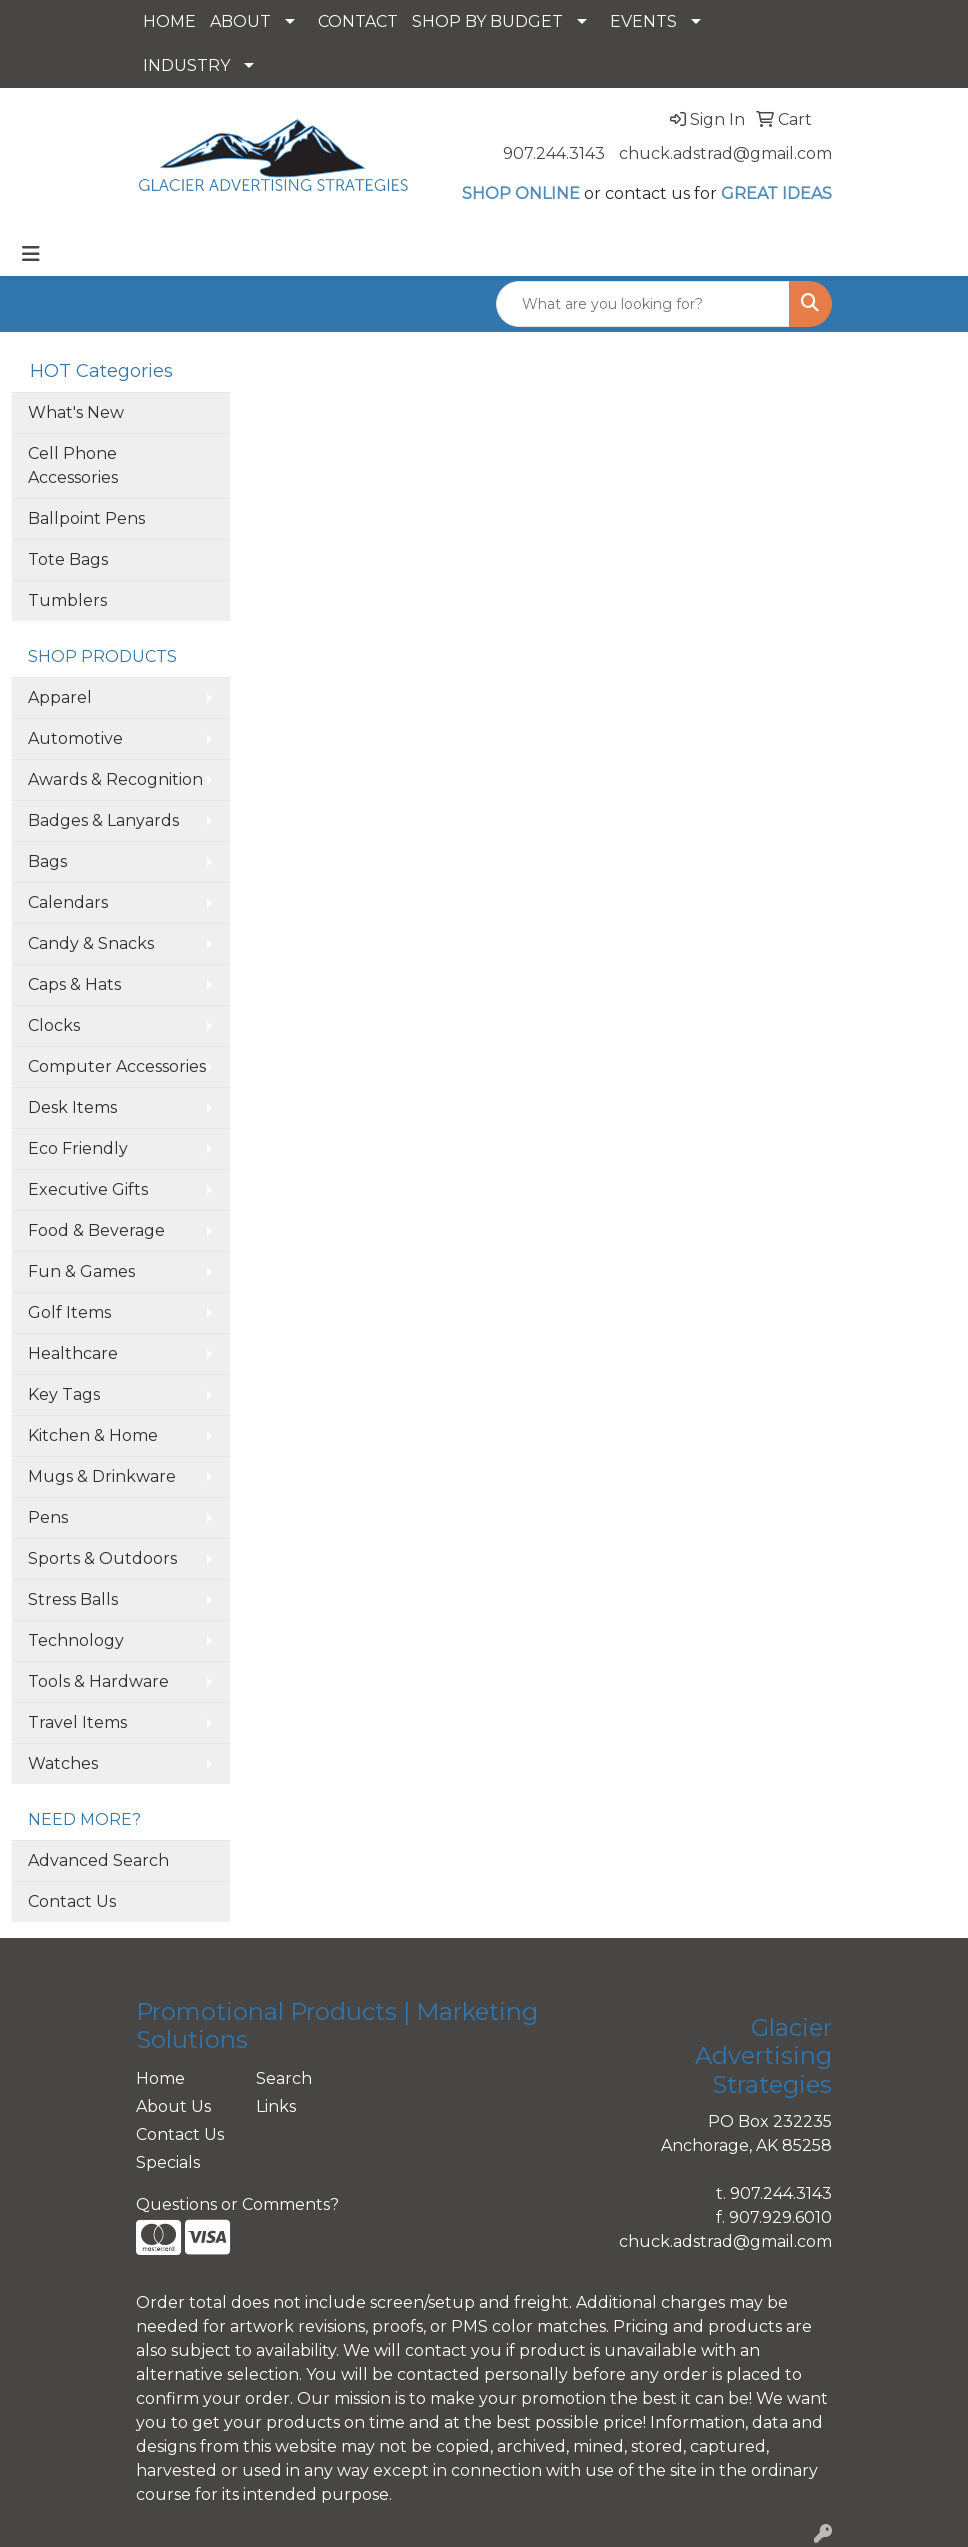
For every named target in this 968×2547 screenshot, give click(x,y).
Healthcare (73, 1353)
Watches (63, 1763)
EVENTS (643, 21)
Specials (168, 2162)
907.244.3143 (554, 153)
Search (284, 2078)
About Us (173, 2106)
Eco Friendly (78, 1148)
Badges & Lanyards (103, 820)
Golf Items (69, 1312)
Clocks (54, 1025)
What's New (76, 412)
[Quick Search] (643, 304)
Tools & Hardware (98, 1681)
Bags (47, 861)
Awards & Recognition (115, 779)
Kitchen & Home (93, 1435)
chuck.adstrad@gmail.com (725, 153)
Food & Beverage (96, 1230)
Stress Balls (73, 1599)
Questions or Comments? (237, 2204)
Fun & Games (81, 1271)
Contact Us (72, 1901)
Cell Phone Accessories (73, 465)
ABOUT (240, 21)
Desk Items (72, 1107)
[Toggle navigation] (31, 254)
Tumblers (67, 600)
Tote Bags (68, 559)
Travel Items (77, 1722)
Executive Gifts (88, 1189)
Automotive (75, 738)
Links (276, 2106)
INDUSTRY (186, 65)
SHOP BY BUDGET (487, 21)
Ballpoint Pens (86, 518)
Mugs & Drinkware (102, 1476)
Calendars (68, 902)
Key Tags (64, 1394)
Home (160, 2078)
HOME (169, 21)
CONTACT (358, 21)
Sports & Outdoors (102, 1558)
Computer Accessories (117, 1066)
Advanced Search (98, 1860)
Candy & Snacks (91, 943)
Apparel (60, 697)
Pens (48, 1517)
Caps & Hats (74, 984)
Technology (76, 1640)
